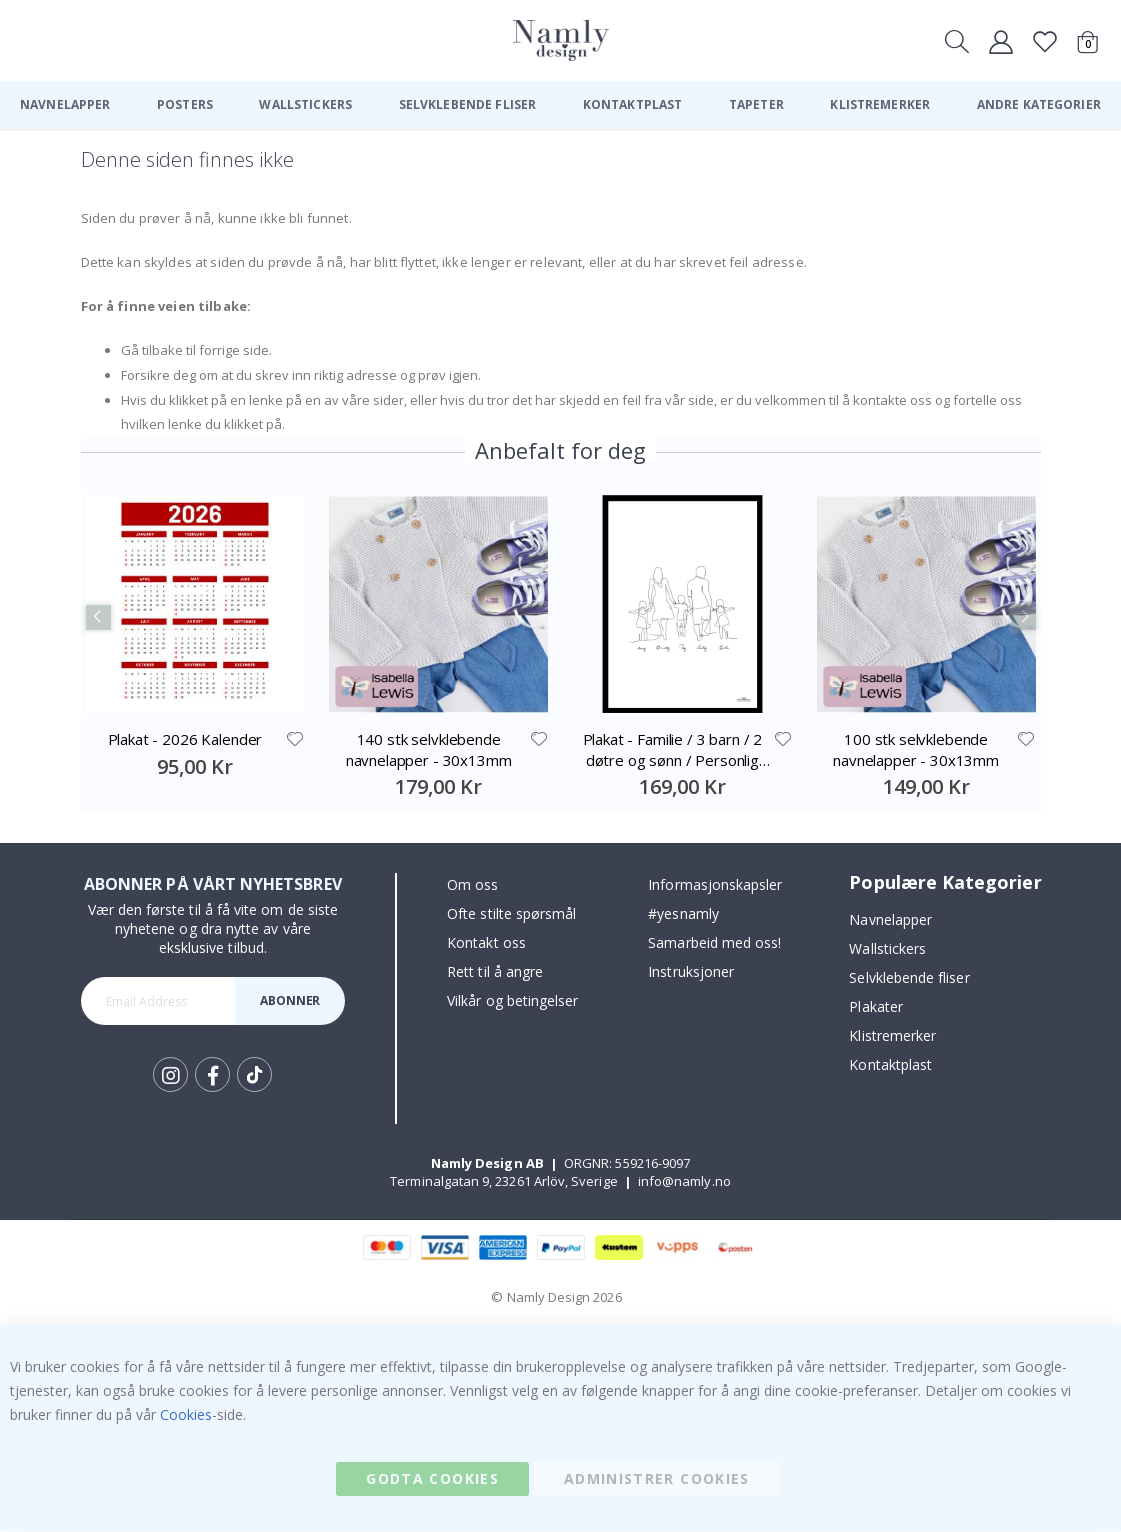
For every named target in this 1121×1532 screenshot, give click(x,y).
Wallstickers (887, 949)
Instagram (170, 1075)
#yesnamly (683, 914)
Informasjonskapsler (715, 885)
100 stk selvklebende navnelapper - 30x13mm (916, 750)
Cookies (186, 1415)
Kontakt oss (486, 943)
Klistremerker (892, 1036)
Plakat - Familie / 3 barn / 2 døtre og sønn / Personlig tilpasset (673, 750)
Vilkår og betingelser (512, 1001)
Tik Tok (254, 1076)
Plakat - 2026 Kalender (185, 740)
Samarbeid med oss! (714, 943)
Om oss (472, 885)
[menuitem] (65, 105)
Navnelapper (890, 920)
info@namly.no (684, 1182)
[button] (295, 740)
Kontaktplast (890, 1065)
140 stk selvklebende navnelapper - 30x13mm (429, 750)
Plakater (876, 1007)
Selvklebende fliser (909, 978)
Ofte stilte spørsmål (511, 914)
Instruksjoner (691, 972)
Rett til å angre (495, 972)
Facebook (212, 1075)
